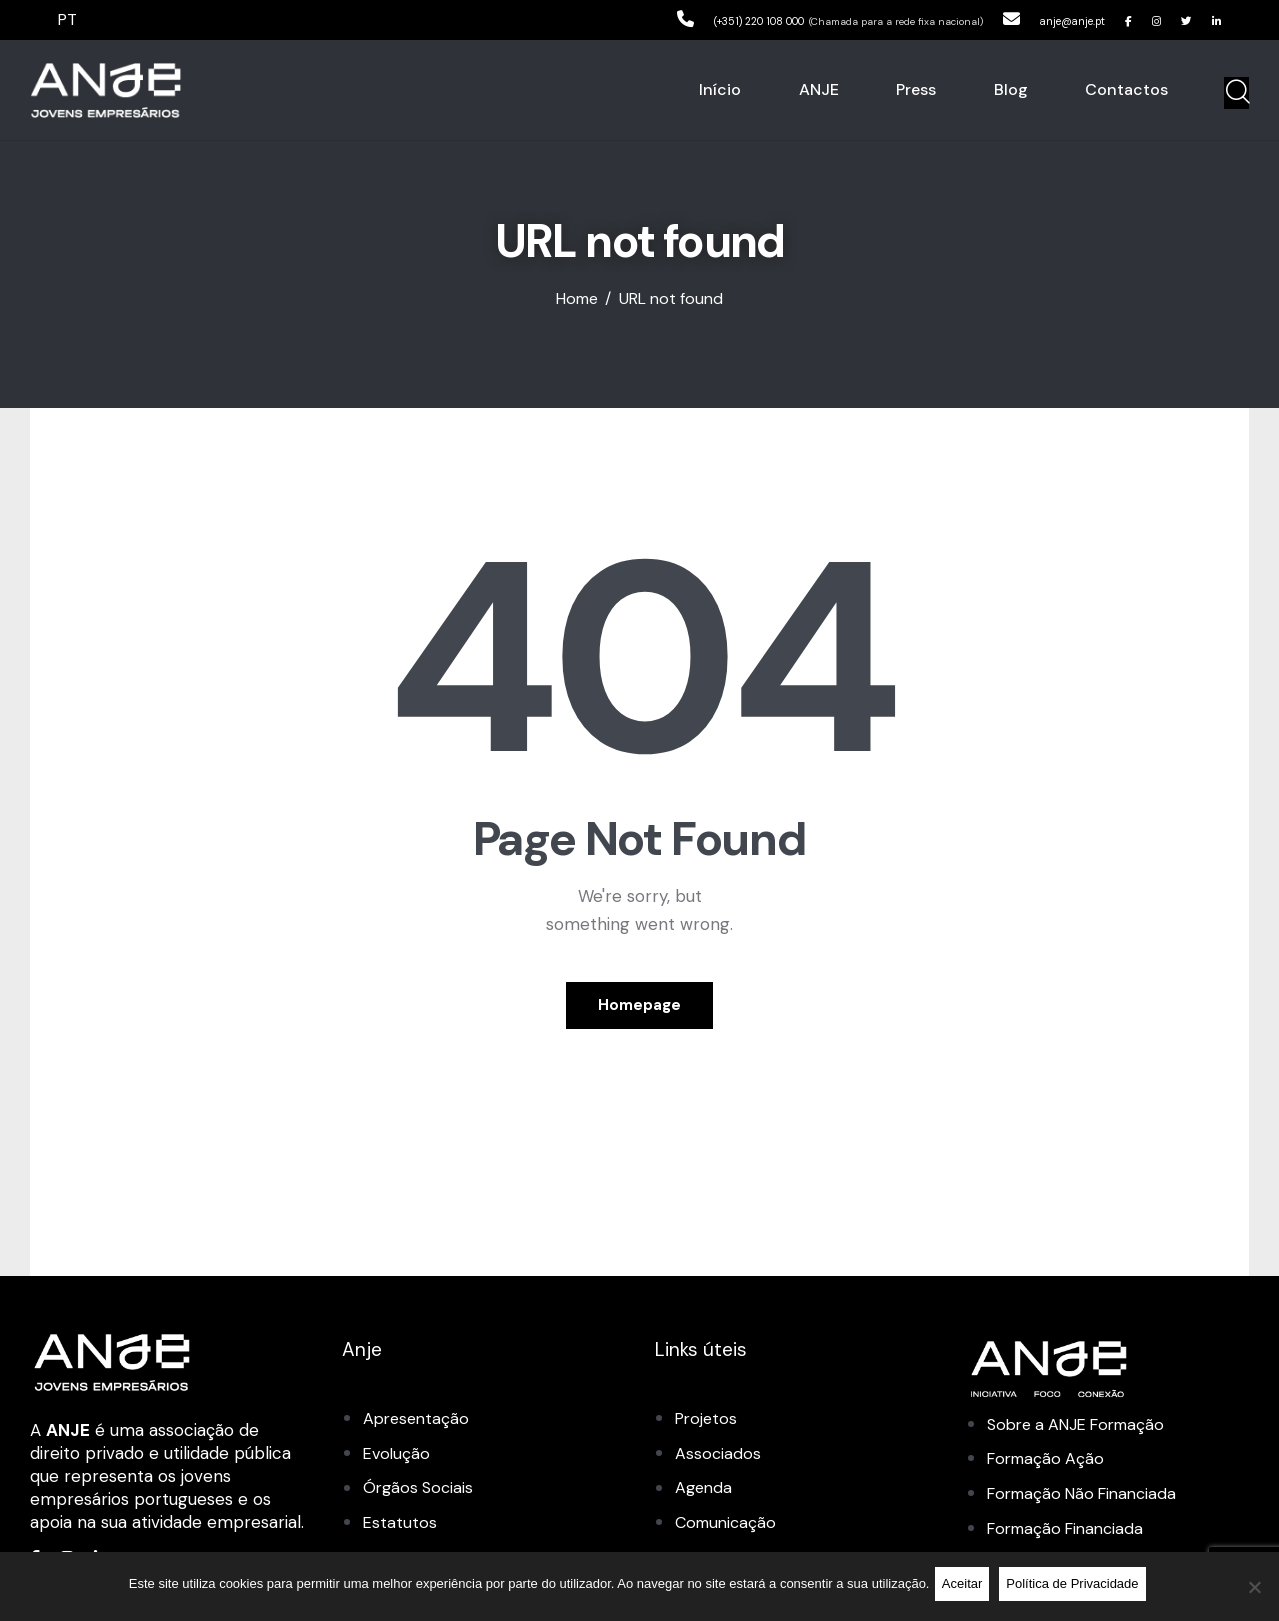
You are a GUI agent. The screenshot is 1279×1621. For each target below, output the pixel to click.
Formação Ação (1049, 1461)
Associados (718, 1456)
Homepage (639, 1007)
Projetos (708, 1422)
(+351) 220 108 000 (668, 19)
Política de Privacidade (1077, 1588)
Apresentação (418, 1422)
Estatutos (400, 1524)
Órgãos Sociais (420, 1490)
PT (69, 19)
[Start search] (1236, 95)
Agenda (705, 1490)
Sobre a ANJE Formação (1083, 1427)
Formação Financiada (1071, 1530)
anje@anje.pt (1032, 19)
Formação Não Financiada (1089, 1496)
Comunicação (728, 1524)
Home (577, 303)
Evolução (398, 1456)
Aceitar (966, 1588)
